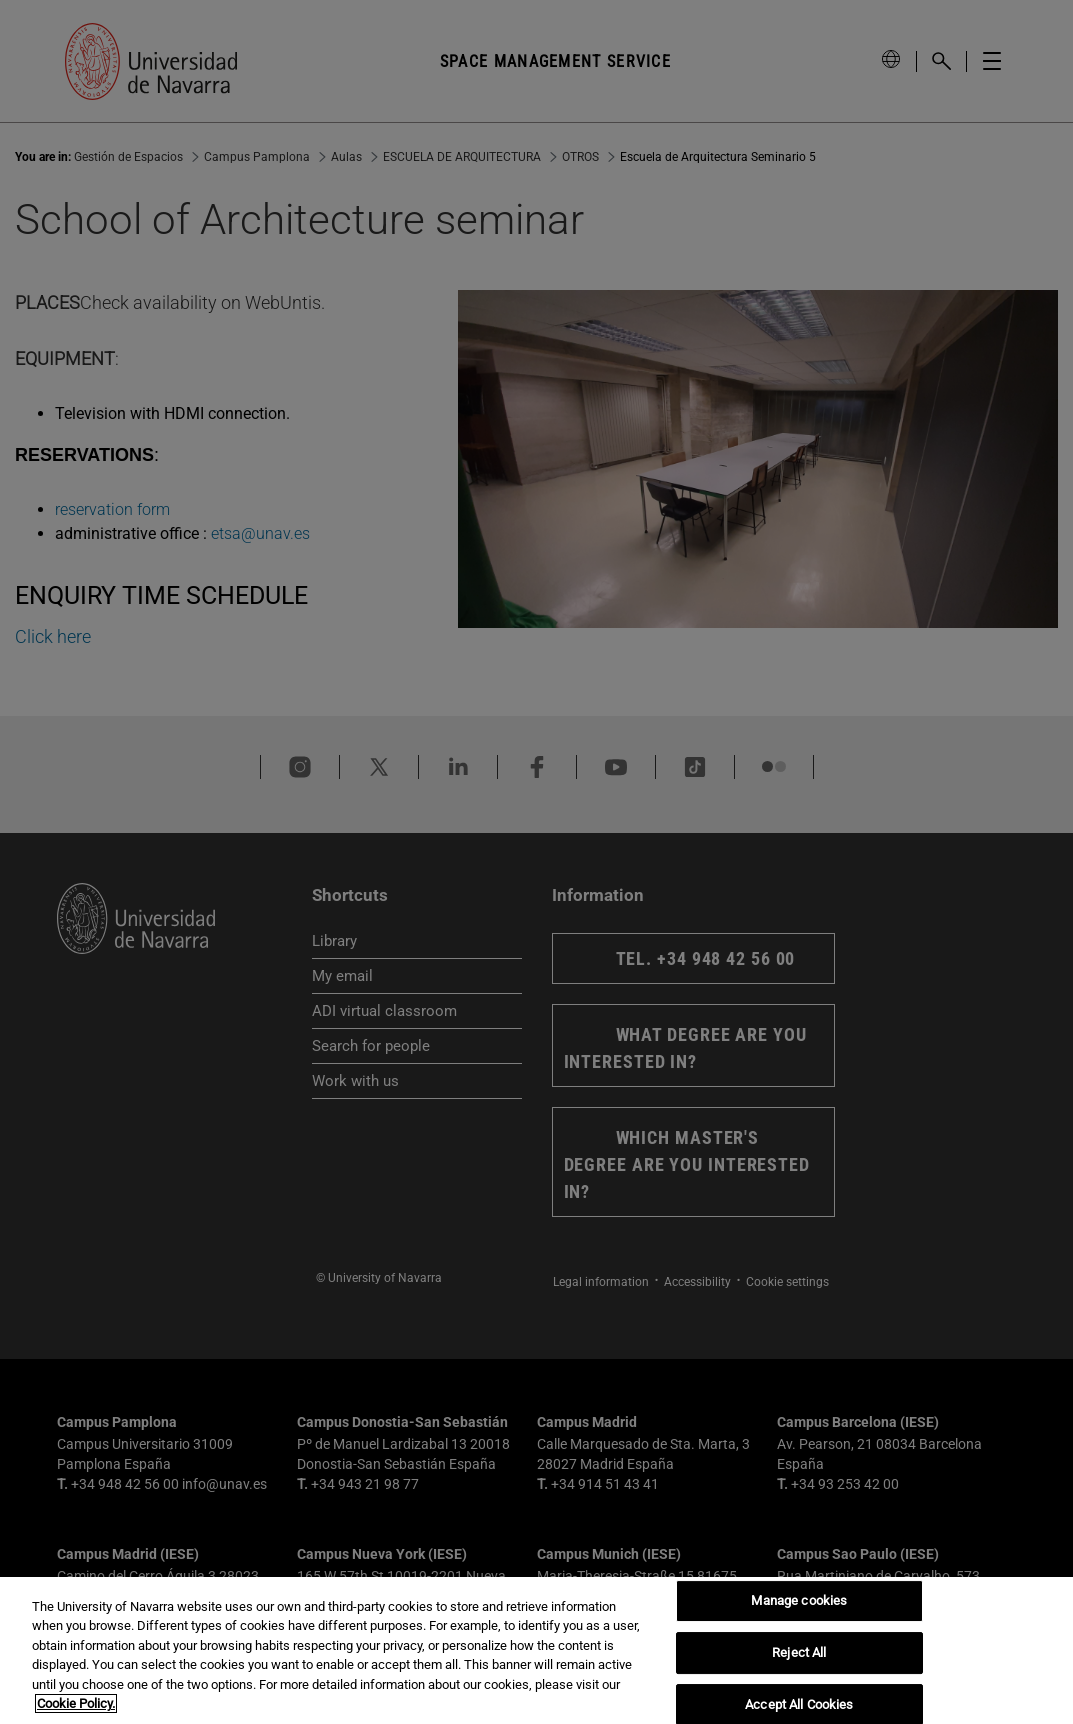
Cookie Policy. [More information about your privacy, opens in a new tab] (76, 1703)
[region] (536, 1650)
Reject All (799, 1652)
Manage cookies (799, 1601)
